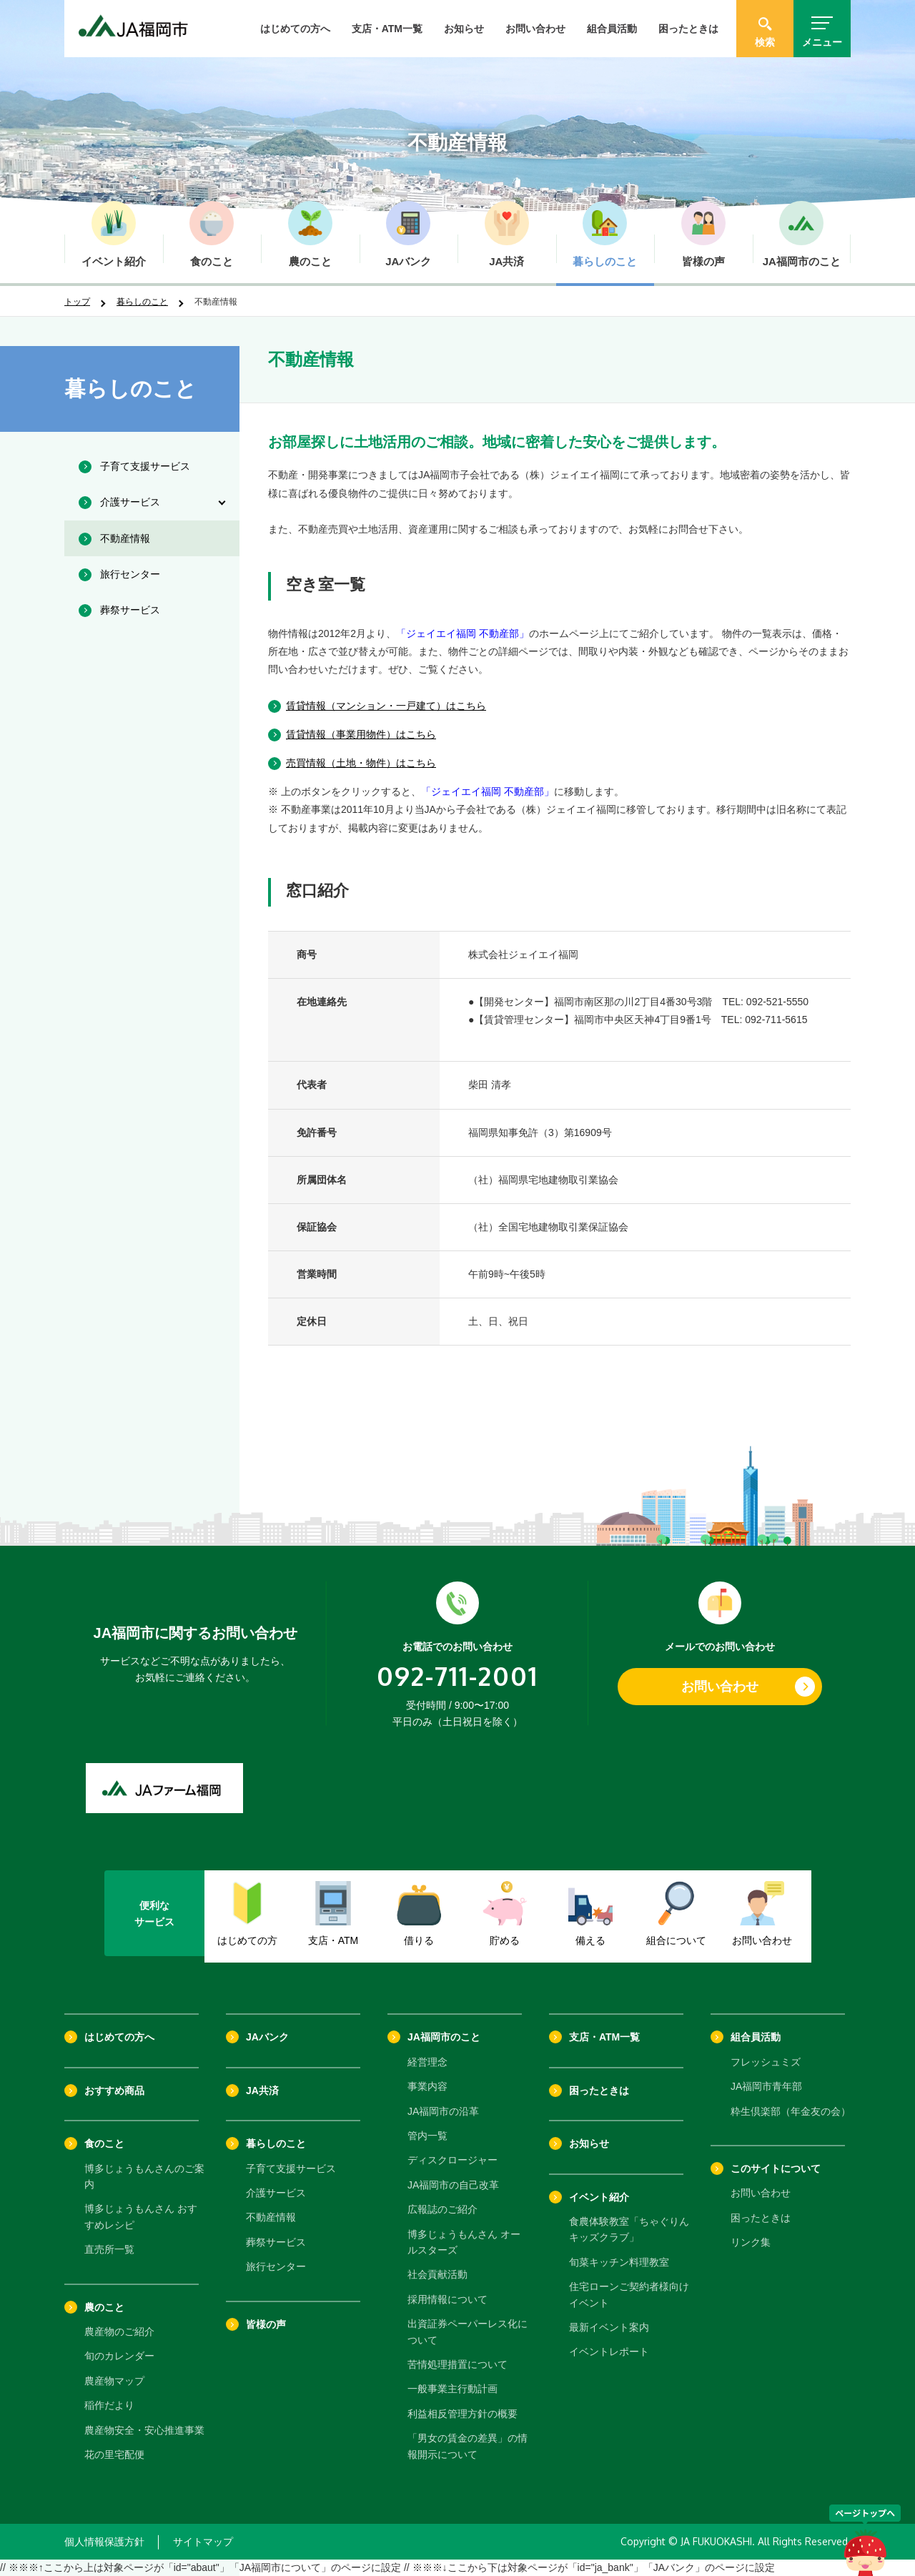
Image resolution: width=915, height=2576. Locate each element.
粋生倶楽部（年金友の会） (791, 2111)
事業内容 (427, 2086)
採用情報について (447, 2299)
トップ (77, 302)
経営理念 (427, 2062)
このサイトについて (776, 2168)
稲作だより (109, 2405)
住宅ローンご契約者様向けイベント (629, 2294)
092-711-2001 (457, 1675)
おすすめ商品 (114, 2090)
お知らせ (464, 28)
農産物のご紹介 (119, 2331)
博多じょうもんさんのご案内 (144, 2176)
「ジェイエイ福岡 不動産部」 (462, 633)
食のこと (104, 2143)
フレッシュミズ (766, 2062)
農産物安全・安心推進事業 (144, 2430)
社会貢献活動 (437, 2274)
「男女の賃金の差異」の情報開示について (467, 2445)
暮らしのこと (142, 302)
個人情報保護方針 (104, 2541)
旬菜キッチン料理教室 (619, 2262)
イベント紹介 (599, 2197)
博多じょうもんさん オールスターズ (463, 2242)
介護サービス (276, 2193)
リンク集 (751, 2242)
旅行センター (276, 2266)
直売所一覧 (109, 2249)
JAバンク (267, 2037)
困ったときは (688, 28)
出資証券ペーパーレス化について (467, 2331)
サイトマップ (203, 2541)
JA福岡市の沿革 (443, 2111)
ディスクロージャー (452, 2160)
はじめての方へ (295, 28)
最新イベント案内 (609, 2327)
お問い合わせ (535, 28)
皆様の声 (266, 2324)
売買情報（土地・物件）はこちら (361, 763)
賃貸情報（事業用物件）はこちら (361, 734)
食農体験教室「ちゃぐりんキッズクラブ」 (629, 2229)
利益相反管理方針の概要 (462, 2413)
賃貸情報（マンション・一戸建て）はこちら (386, 705)
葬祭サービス (276, 2242)
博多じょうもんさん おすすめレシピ (140, 2216)
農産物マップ (114, 2381)
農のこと (104, 2307)
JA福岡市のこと (443, 2037)
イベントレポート (609, 2351)
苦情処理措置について (457, 2364)
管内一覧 (427, 2135)
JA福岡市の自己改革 (453, 2185)
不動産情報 (271, 2217)
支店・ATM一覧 (387, 28)
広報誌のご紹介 (442, 2209)
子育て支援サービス (291, 2168)
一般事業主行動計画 (452, 2388)
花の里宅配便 (114, 2454)
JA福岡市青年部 (766, 2086)
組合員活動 (612, 28)
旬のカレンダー (119, 2356)
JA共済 (262, 2090)
